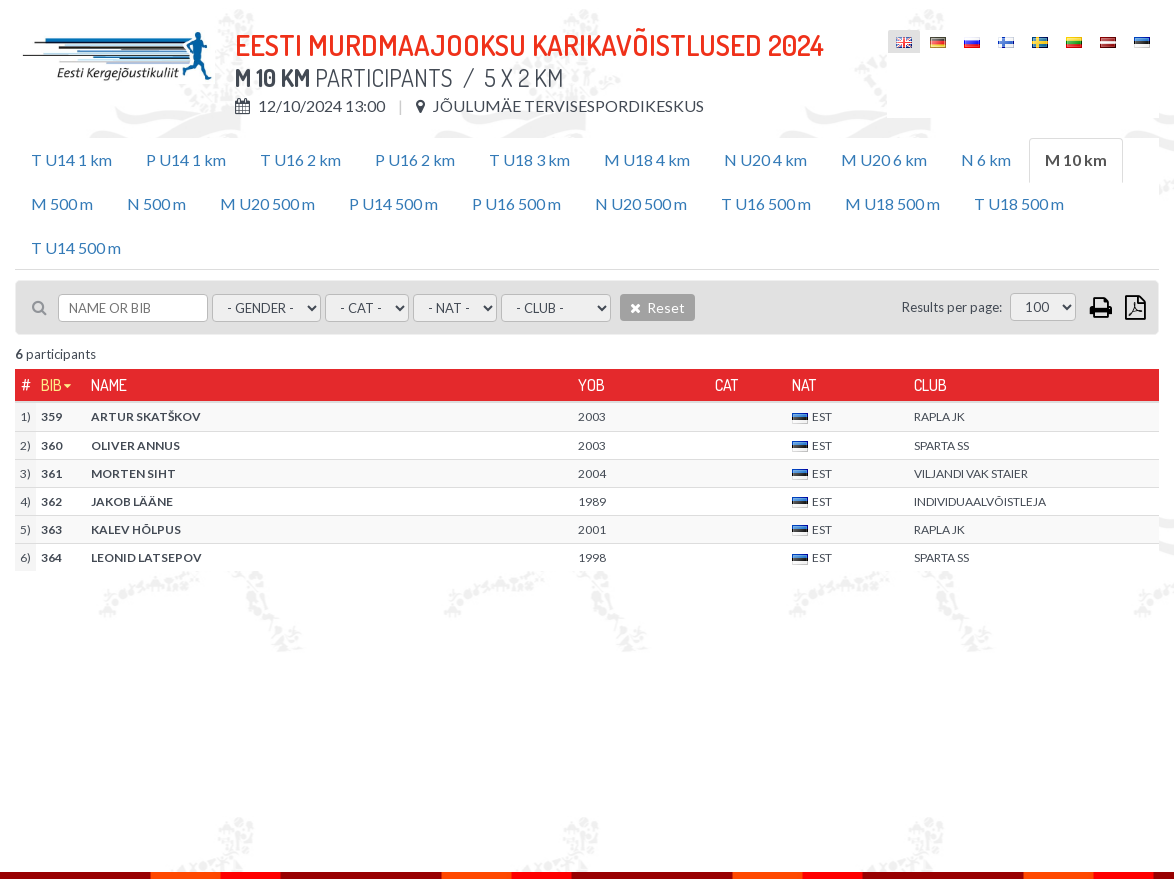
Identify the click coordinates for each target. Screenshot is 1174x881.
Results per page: (952, 307)
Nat (804, 385)
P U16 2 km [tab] (415, 159)
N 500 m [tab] (156, 203)
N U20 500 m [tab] (641, 203)
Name (109, 385)
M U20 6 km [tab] (884, 159)
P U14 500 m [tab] (393, 203)
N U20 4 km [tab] (765, 159)
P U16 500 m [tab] (516, 203)
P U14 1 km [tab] (186, 159)
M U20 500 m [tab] (267, 203)
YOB (591, 385)
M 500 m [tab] (62, 203)
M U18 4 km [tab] (647, 159)
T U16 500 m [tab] (766, 203)
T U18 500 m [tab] (1019, 203)
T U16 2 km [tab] (300, 159)
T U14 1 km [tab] (71, 159)
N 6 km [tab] (986, 159)
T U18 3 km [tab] (529, 159)
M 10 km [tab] (1076, 159)
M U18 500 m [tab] (892, 203)
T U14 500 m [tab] (76, 247)
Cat (726, 385)
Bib (51, 385)
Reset (657, 307)
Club (930, 385)
